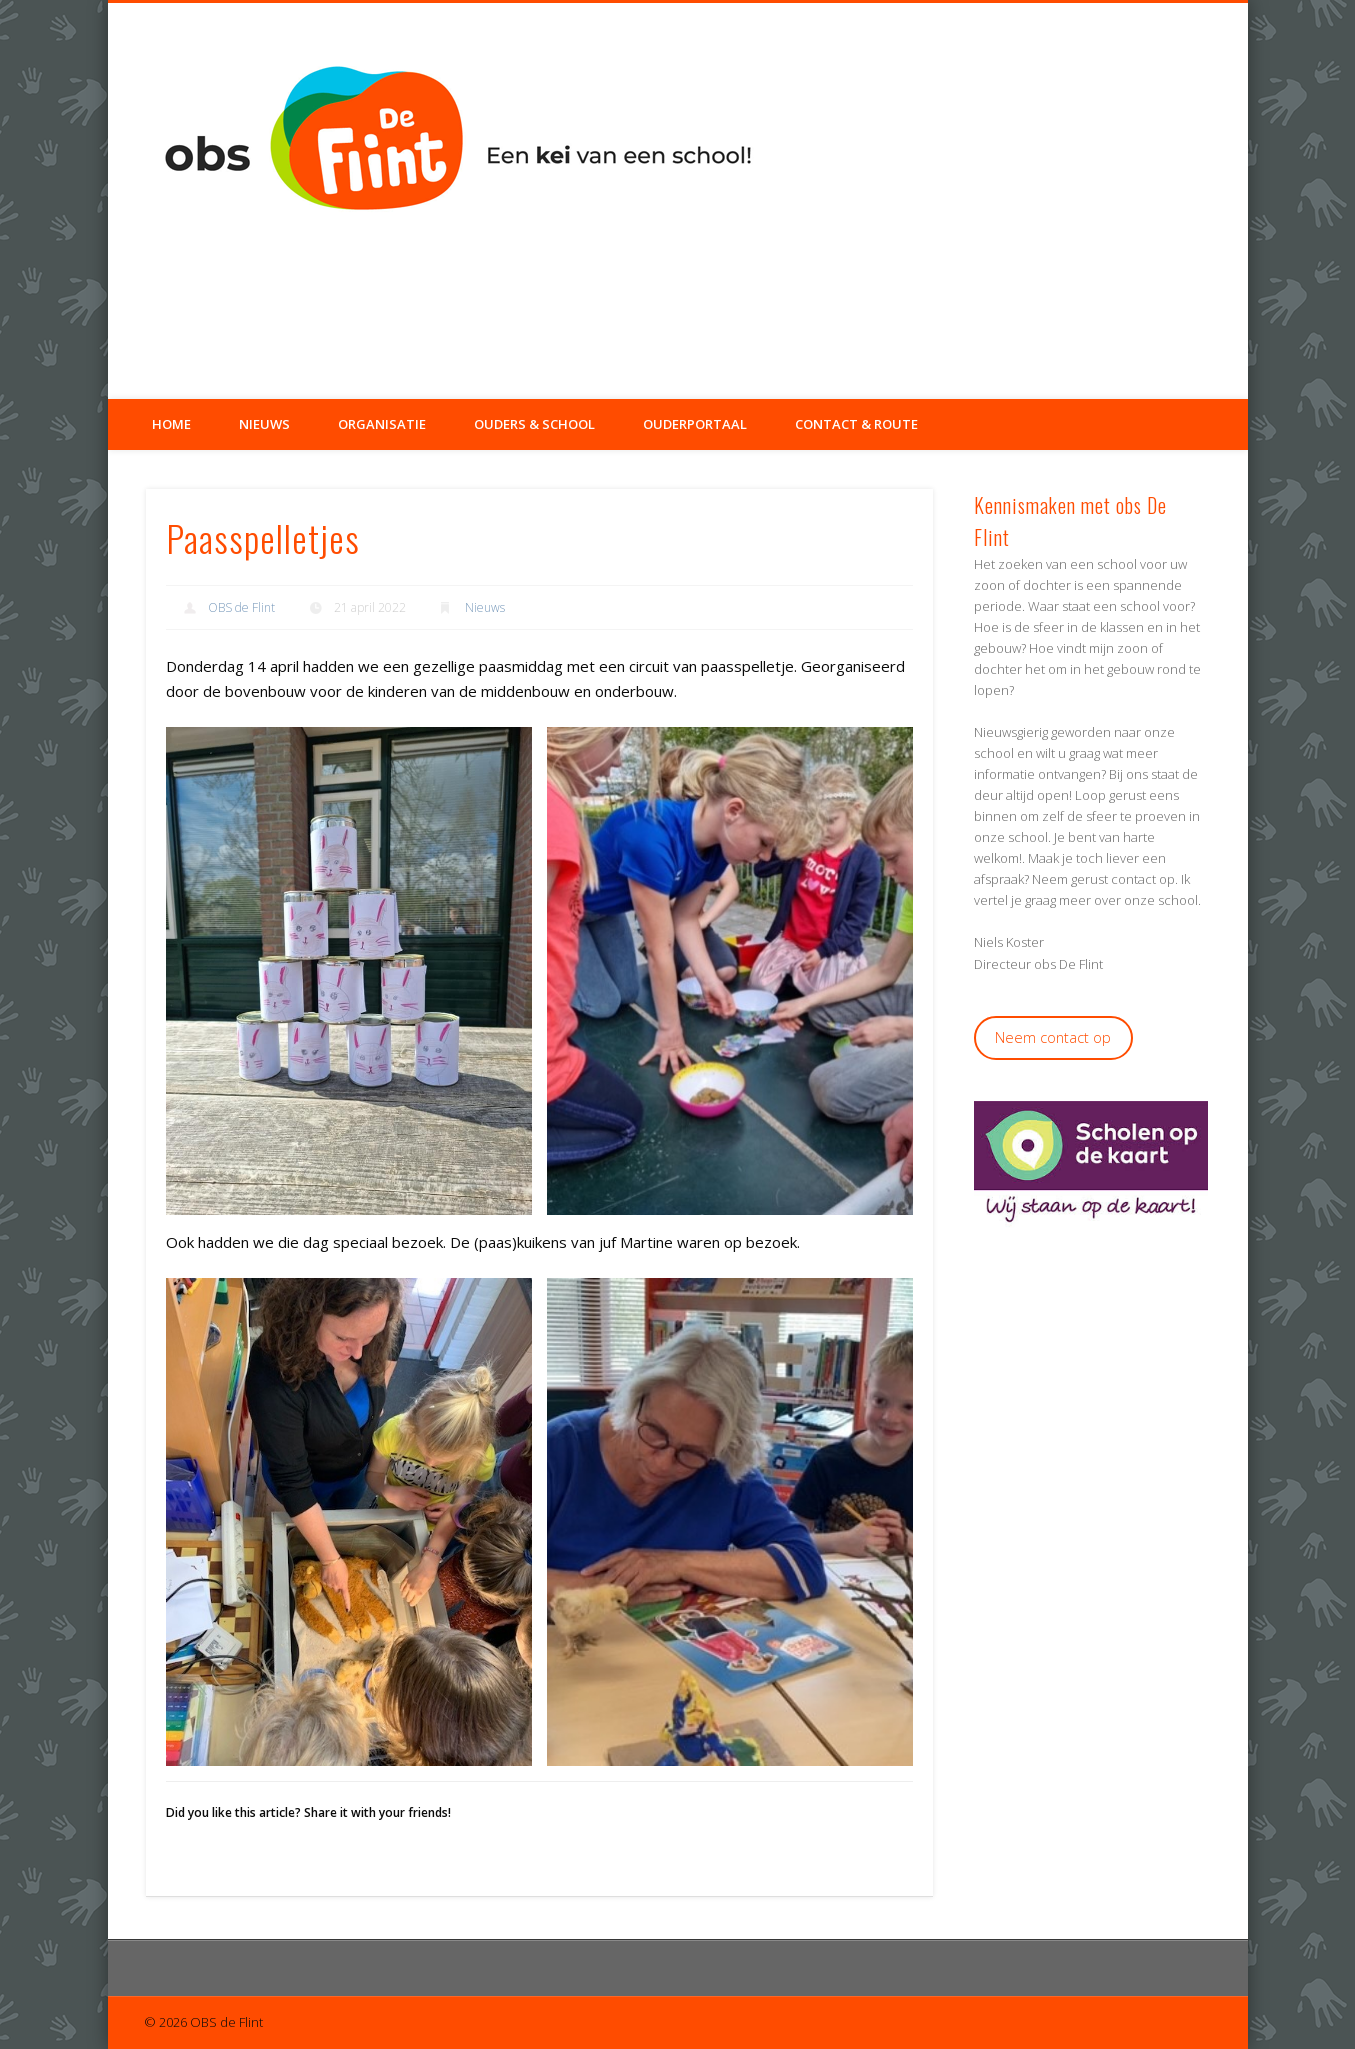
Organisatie (382, 424)
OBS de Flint (241, 607)
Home (171, 424)
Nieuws (264, 424)
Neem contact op (1053, 1037)
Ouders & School (534, 424)
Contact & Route (856, 424)
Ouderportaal (695, 424)
